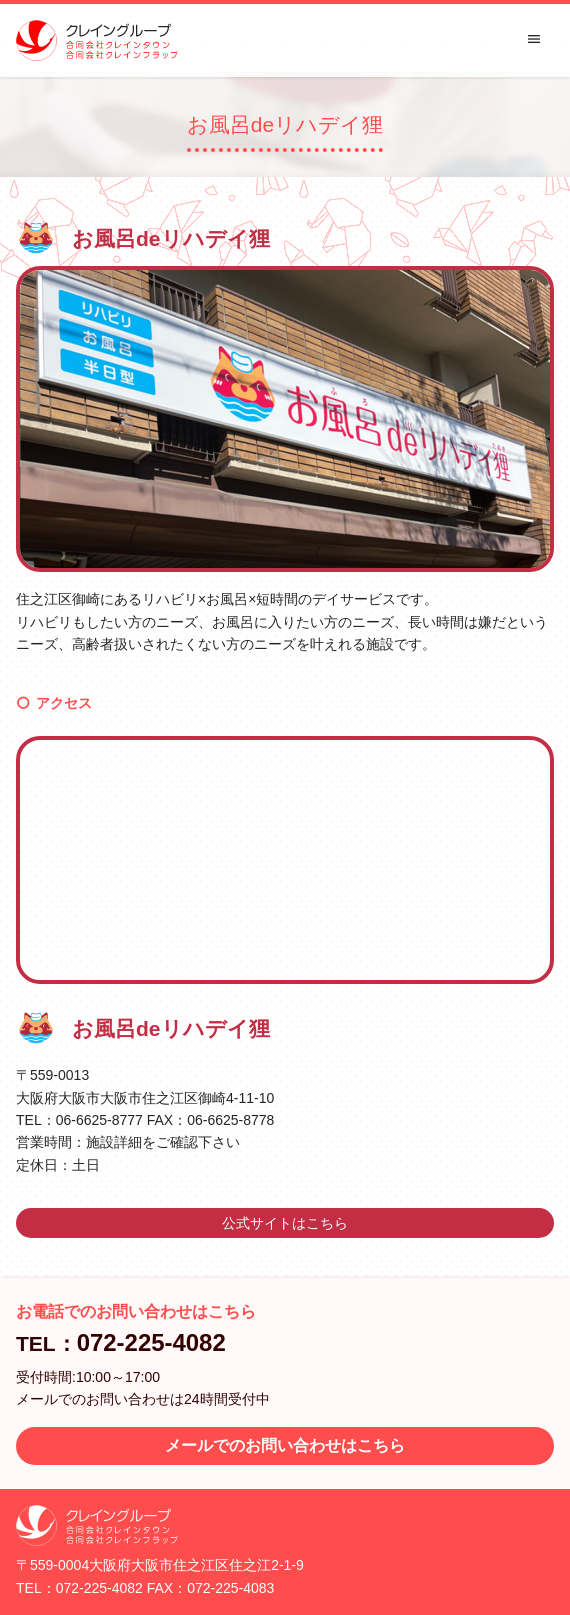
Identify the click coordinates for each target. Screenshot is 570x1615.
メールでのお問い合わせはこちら (285, 1445)
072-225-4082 (151, 1342)
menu (534, 39)
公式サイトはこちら (285, 1223)
